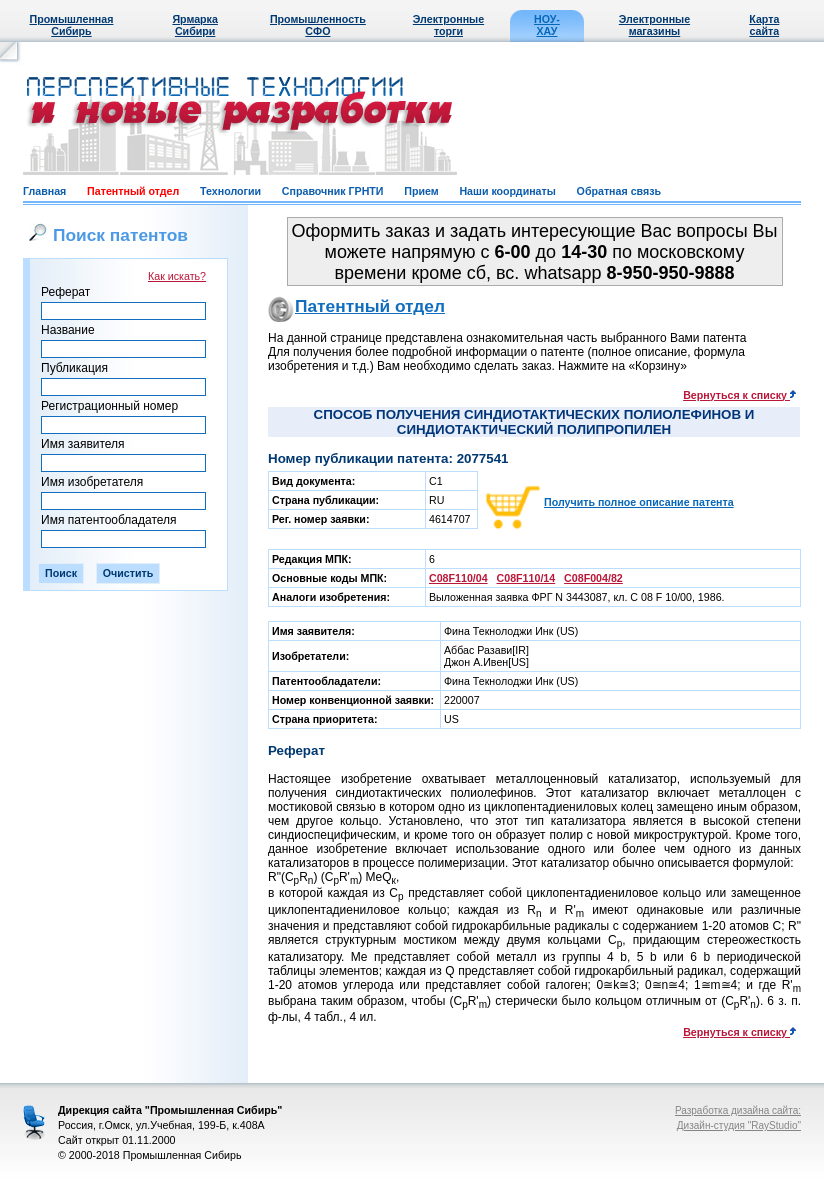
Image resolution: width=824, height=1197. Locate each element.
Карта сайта (764, 25)
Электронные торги (448, 25)
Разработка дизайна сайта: (738, 1110)
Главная (44, 191)
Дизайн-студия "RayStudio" (739, 1125)
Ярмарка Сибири (194, 25)
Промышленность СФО (318, 25)
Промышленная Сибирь (71, 25)
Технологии (230, 191)
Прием (421, 191)
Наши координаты (507, 191)
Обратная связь (619, 191)
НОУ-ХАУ (547, 25)
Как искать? (177, 276)
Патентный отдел (133, 191)
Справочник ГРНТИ (333, 191)
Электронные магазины (654, 25)
